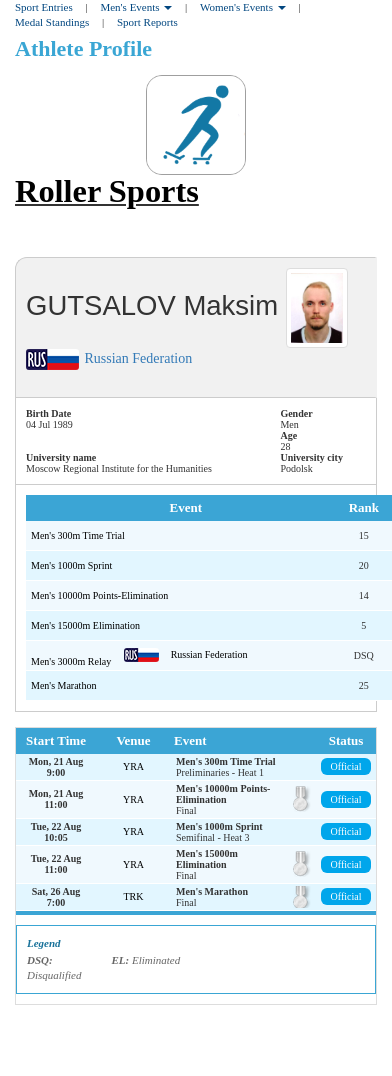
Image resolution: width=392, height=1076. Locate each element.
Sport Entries (44, 7)
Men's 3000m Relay (72, 661)
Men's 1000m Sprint (71, 565)
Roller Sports (107, 191)
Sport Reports (147, 22)
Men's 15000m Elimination (85, 625)
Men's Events (136, 7)
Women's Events (243, 7)
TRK (134, 896)
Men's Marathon (63, 685)
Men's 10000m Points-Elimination (99, 595)
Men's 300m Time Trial (78, 535)
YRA (133, 766)
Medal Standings (52, 22)
